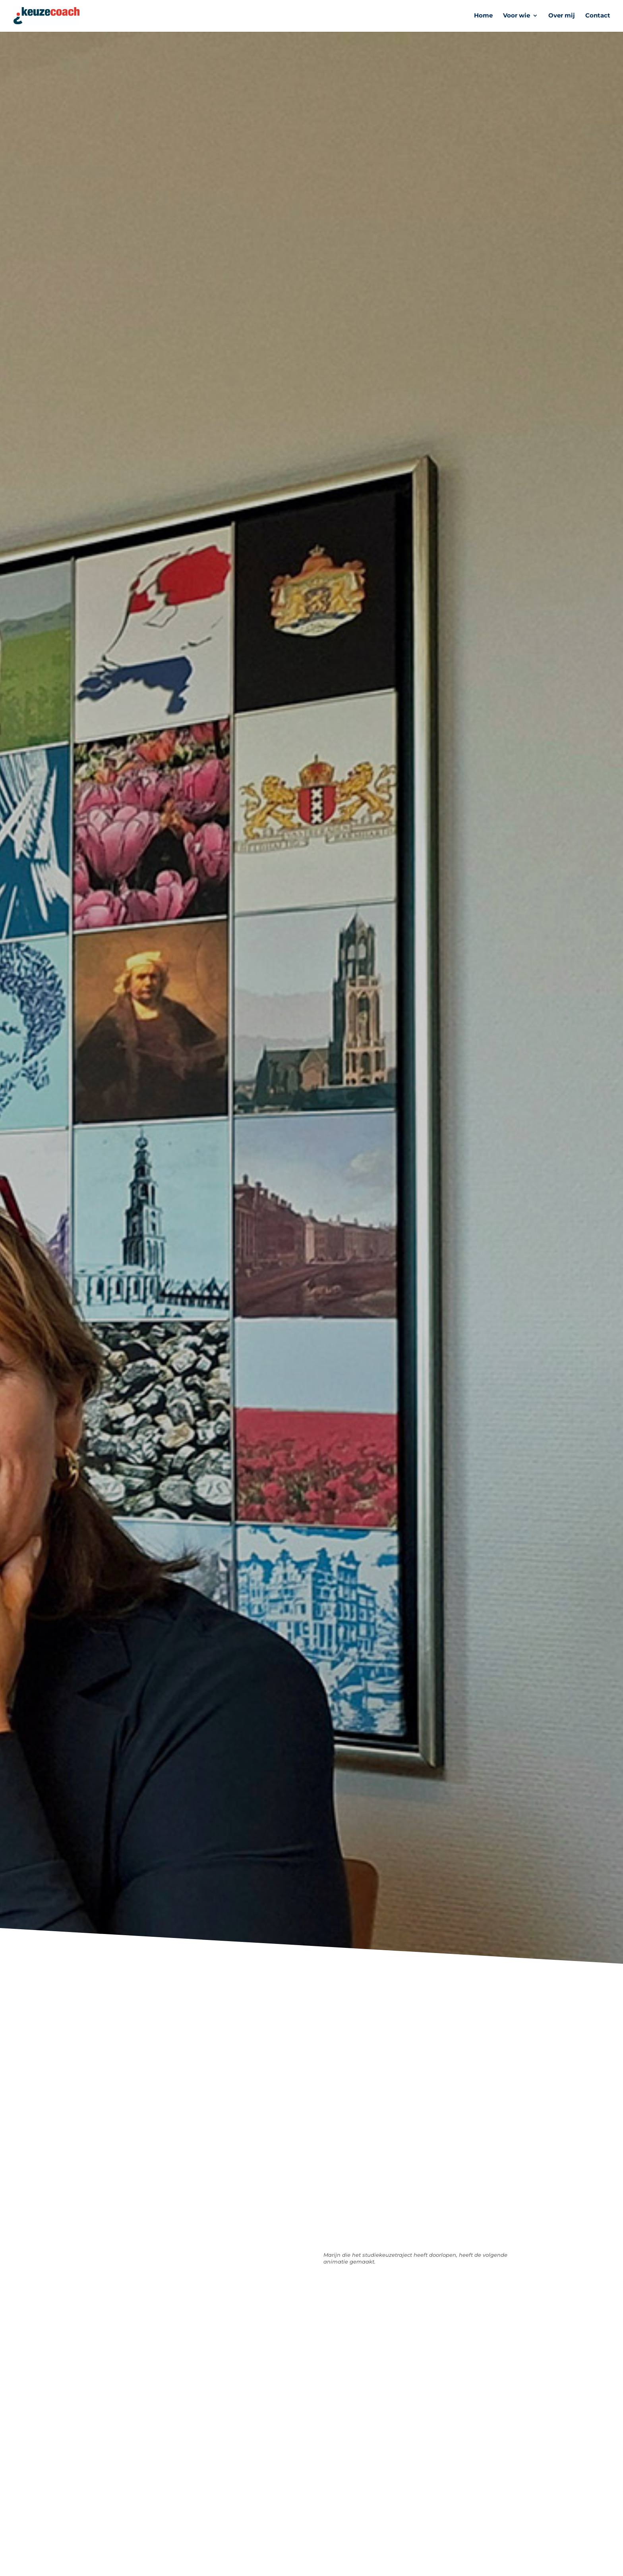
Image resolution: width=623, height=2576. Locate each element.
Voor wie (516, 16)
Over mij (561, 16)
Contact (597, 16)
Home (483, 16)
